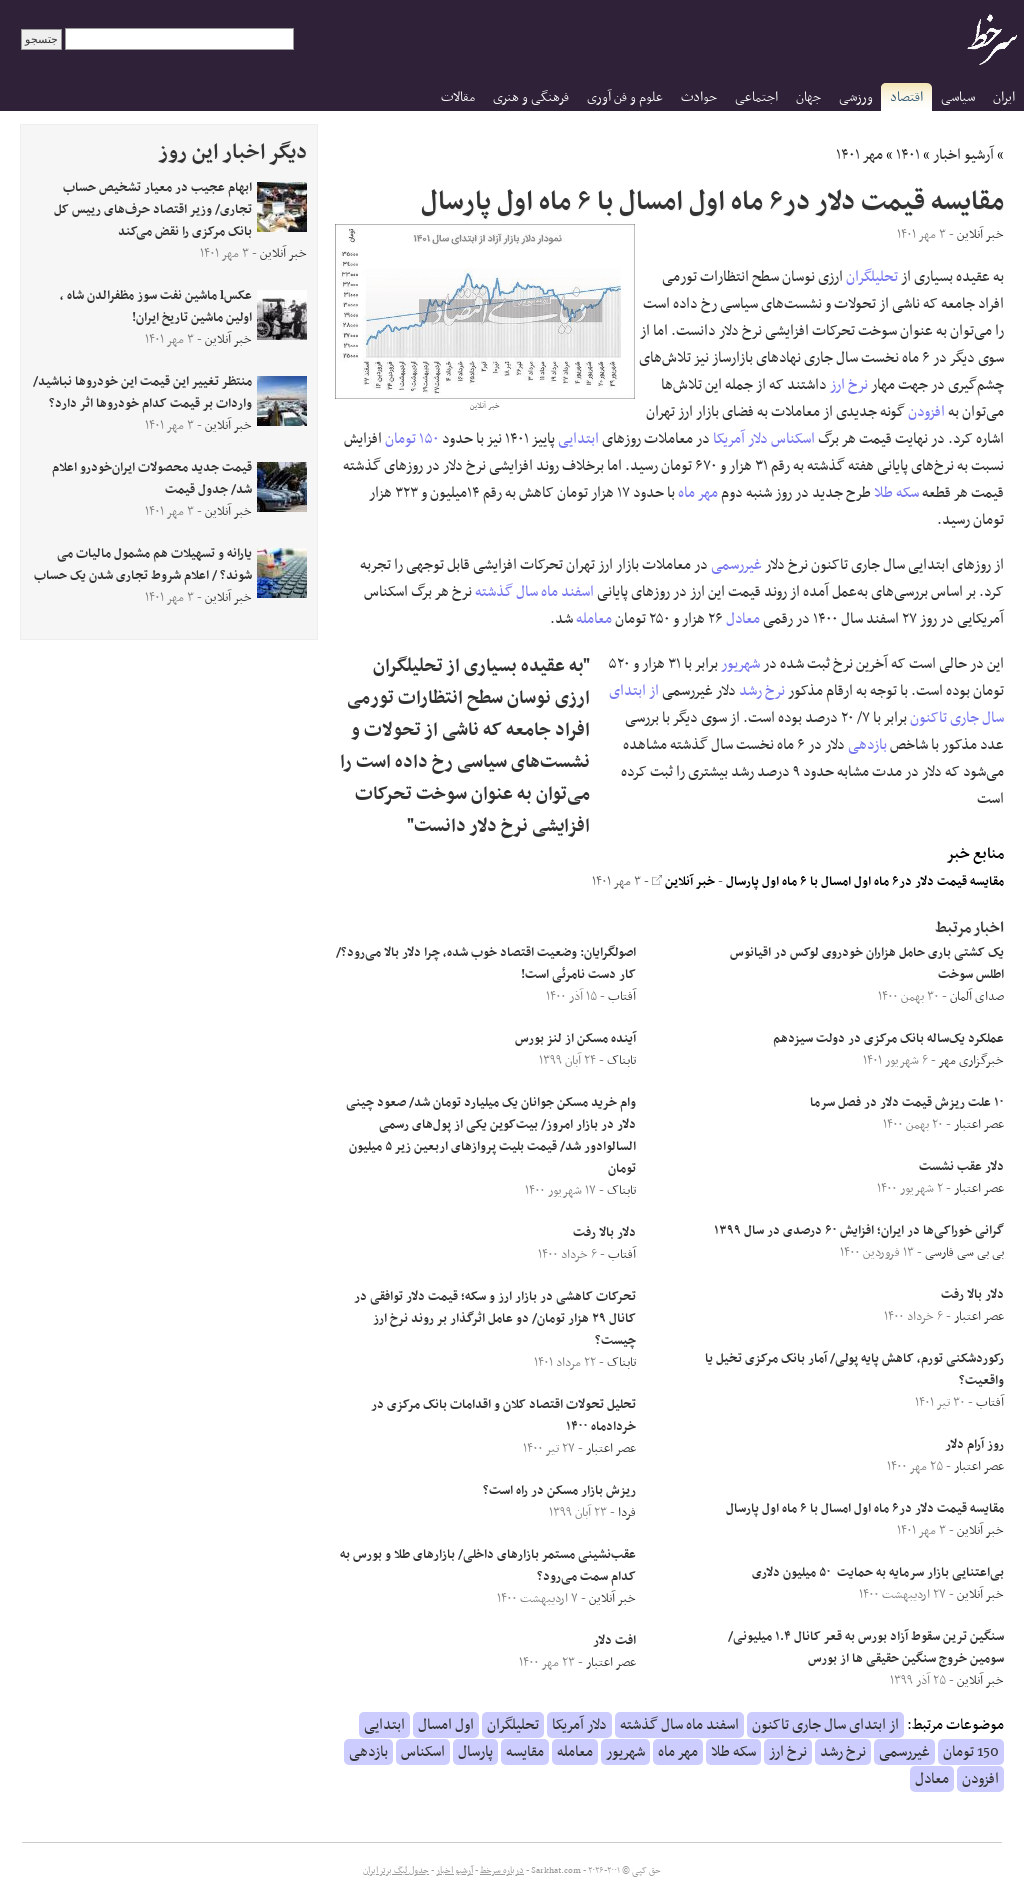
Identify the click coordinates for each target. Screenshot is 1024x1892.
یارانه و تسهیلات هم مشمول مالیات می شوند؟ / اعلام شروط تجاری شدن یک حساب (143, 565)
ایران (1004, 97)
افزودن (926, 412)
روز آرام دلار (974, 1445)
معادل (743, 619)
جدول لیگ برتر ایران (396, 1871)
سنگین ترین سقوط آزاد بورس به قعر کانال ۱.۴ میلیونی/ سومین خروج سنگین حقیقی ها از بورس (866, 1648)
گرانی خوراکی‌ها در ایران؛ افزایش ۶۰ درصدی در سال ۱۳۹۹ (859, 1231)
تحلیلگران (872, 277)
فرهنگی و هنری (531, 97)
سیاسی (958, 97)
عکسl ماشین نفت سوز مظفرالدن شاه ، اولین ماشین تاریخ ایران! (156, 307)
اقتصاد (906, 97)
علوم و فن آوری (625, 97)
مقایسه (525, 1752)
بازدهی (867, 745)
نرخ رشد (762, 691)
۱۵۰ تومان (412, 439)
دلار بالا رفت (972, 1295)
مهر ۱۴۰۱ (859, 155)
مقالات (458, 97)
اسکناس (793, 439)
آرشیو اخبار (963, 155)
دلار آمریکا (740, 439)
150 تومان (971, 1752)
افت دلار (614, 1641)
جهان (808, 97)
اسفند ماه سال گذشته (534, 592)
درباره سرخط (502, 1871)
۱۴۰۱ (908, 155)
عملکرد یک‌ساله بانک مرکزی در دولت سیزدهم (888, 1039)
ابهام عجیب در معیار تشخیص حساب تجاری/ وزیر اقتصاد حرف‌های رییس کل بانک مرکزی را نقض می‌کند (153, 210)
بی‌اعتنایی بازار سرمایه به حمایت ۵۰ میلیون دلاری (878, 1573)
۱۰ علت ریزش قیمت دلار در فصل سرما (907, 1103)
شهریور (740, 664)
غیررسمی (736, 565)
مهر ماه (698, 493)
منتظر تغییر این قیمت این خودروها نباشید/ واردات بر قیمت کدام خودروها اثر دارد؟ (142, 393)
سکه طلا (896, 493)
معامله (594, 619)
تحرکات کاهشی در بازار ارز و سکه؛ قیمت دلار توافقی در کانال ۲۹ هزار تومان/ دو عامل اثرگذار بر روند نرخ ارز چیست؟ (495, 1319)
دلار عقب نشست (961, 1167)
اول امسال (446, 1725)
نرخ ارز (849, 385)
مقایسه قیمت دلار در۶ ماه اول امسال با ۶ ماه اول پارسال (865, 882)
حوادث (699, 97)
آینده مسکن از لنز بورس (575, 1039)
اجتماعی (756, 97)
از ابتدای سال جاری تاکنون (825, 1725)
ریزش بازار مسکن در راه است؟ (559, 1491)
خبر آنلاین (683, 882)
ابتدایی (578, 439)
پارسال (475, 1752)
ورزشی (856, 97)
